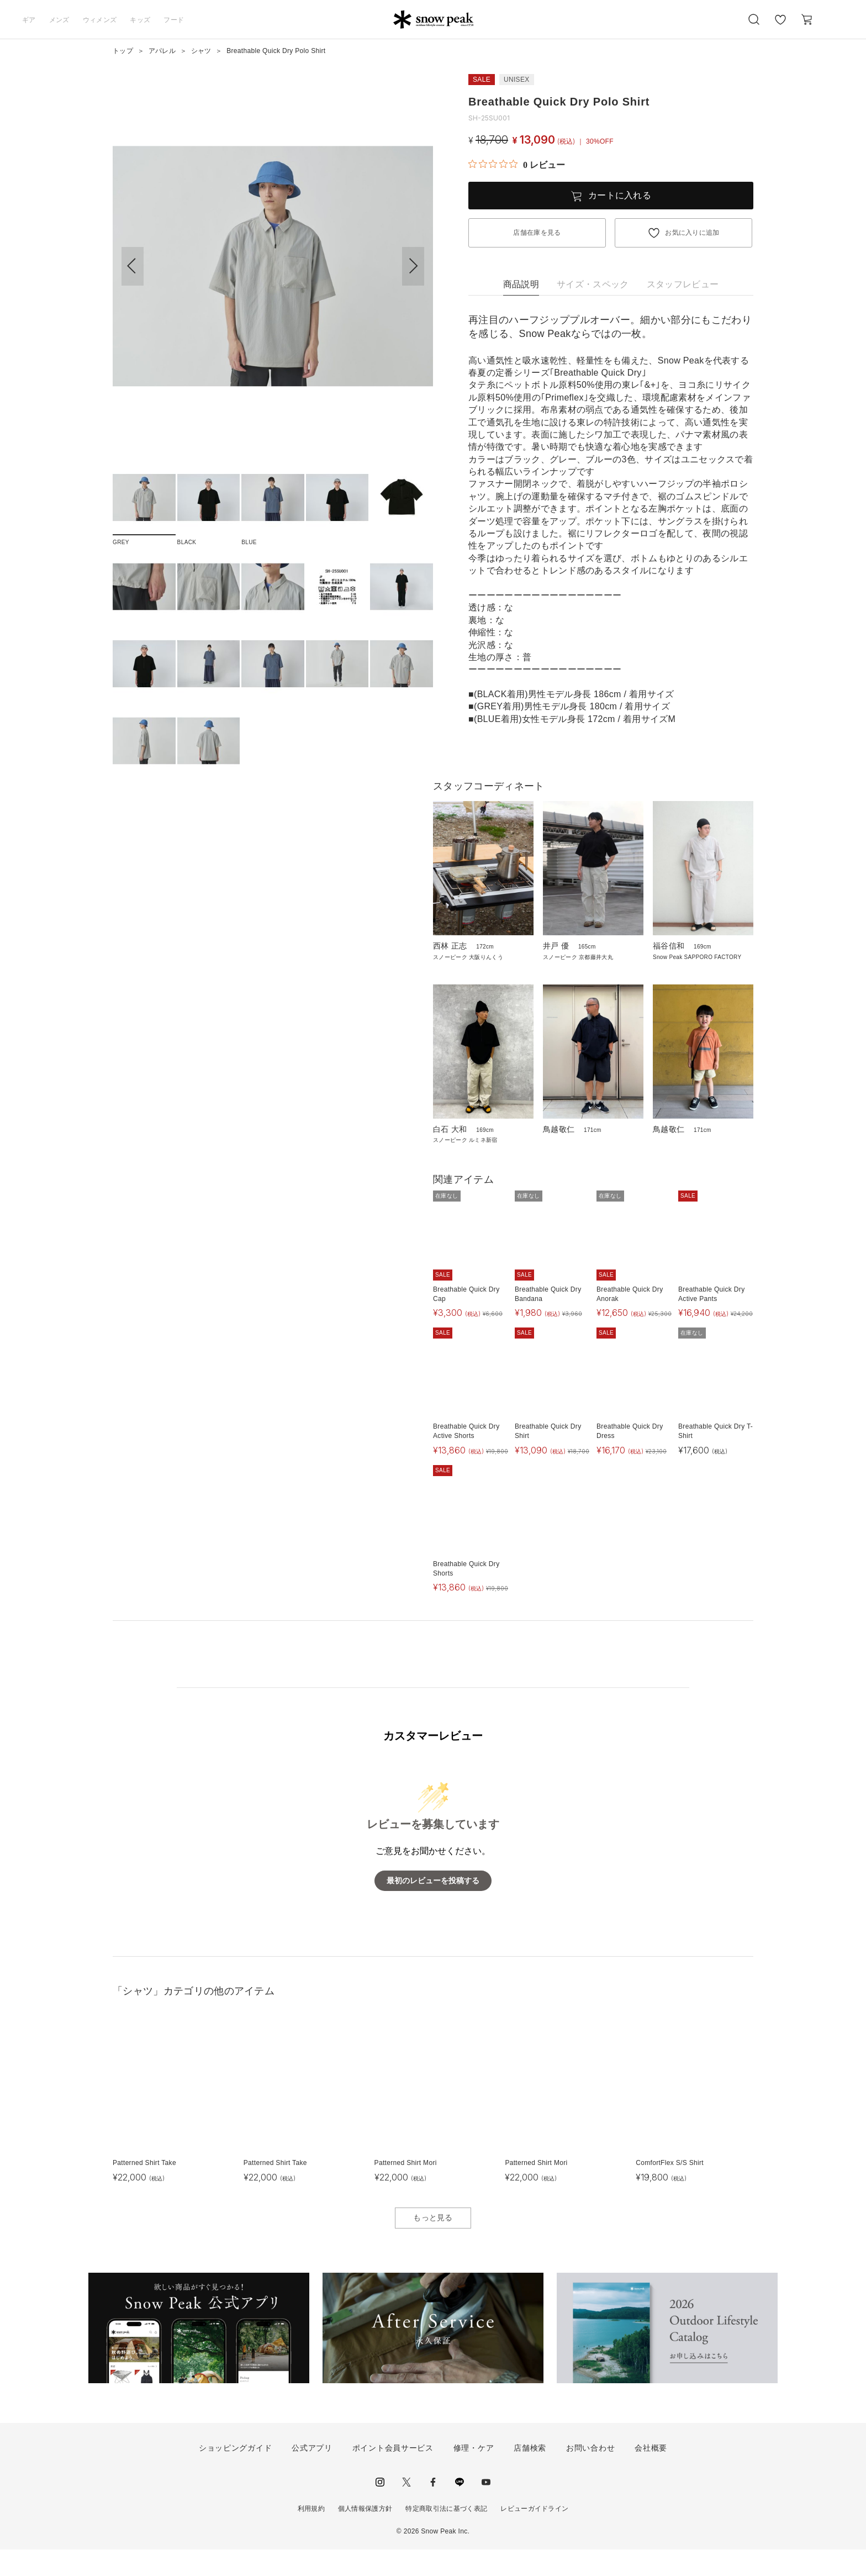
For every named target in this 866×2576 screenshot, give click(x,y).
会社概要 (651, 2473)
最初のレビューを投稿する (433, 1907)
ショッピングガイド (235, 2473)
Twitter (406, 2508)
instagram (380, 2508)
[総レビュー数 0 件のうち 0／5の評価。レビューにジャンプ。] (516, 164)
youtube (486, 2508)
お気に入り (780, 25)
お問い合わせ (590, 2473)
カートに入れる (619, 195)
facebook (433, 2508)
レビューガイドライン (534, 2535)
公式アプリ (312, 2473)
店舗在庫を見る (537, 232)
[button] (413, 266)
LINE (459, 2508)
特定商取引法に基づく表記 (446, 2535)
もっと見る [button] (433, 2244)
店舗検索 (530, 2473)
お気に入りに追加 (692, 232)
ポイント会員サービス (393, 2473)
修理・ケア (473, 2473)
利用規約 (311, 2535)
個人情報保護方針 (365, 2535)
